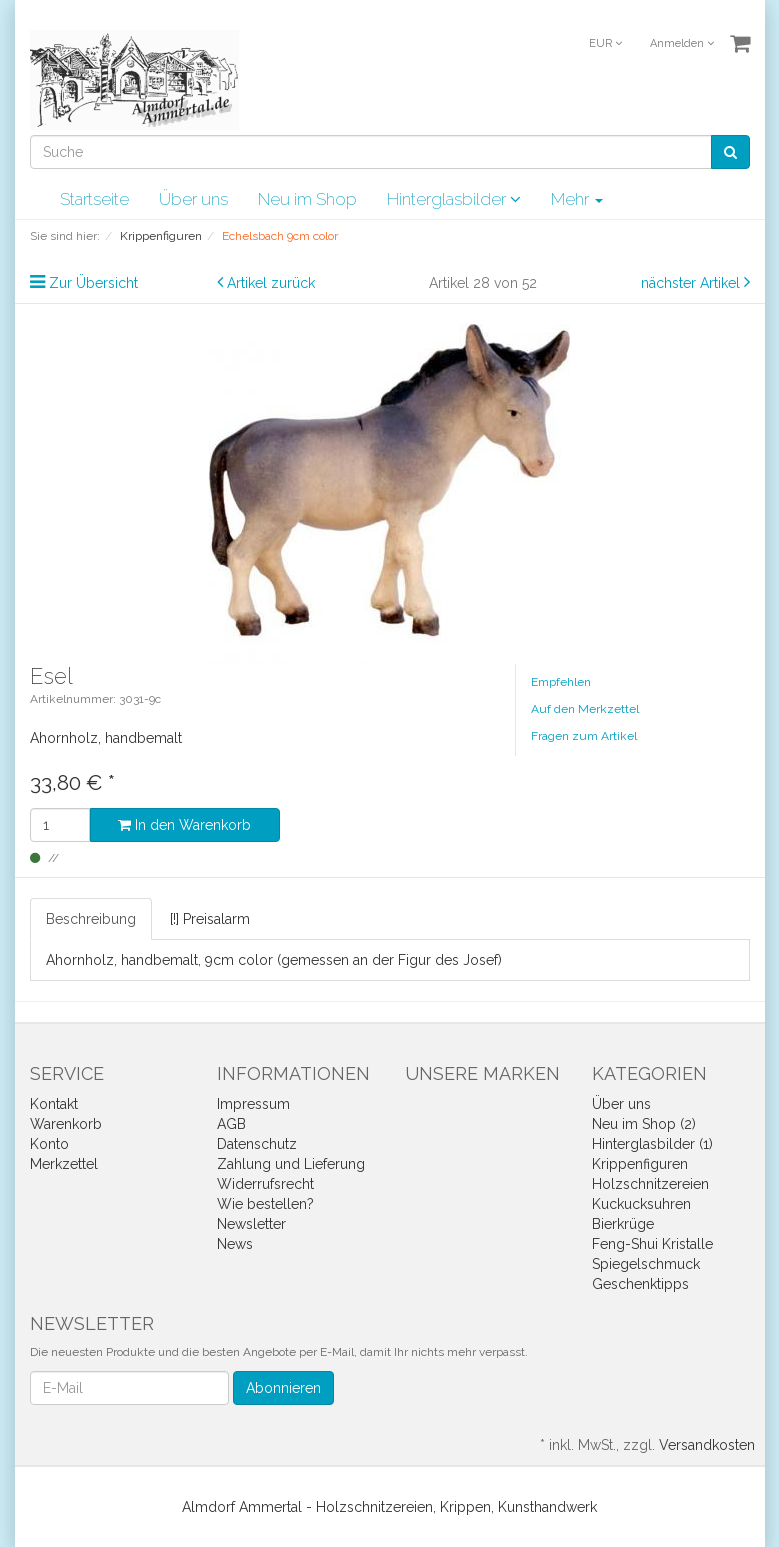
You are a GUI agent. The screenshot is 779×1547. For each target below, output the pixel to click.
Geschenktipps (640, 1284)
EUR (605, 43)
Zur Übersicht (93, 283)
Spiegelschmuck (646, 1264)
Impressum (253, 1104)
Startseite (94, 199)
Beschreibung (91, 919)
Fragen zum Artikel (584, 736)
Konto (49, 1144)
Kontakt (54, 1104)
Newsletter (251, 1224)
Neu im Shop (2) (644, 1124)
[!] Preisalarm (210, 919)
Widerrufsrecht (265, 1184)
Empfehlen (561, 682)
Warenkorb (66, 1124)
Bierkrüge (623, 1224)
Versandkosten (707, 1445)
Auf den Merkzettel (585, 709)
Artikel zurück (271, 283)
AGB (231, 1124)
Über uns (193, 199)
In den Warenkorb (184, 825)
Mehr (577, 199)
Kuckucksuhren (641, 1204)
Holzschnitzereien (650, 1184)
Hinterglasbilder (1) (652, 1144)
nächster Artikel (692, 283)
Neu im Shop (307, 199)
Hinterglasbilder (454, 199)
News (235, 1244)
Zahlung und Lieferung (291, 1164)
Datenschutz (257, 1144)
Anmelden (682, 43)
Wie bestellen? (265, 1204)
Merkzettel (64, 1164)
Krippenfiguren (640, 1164)
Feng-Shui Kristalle (652, 1244)
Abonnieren (283, 1388)
